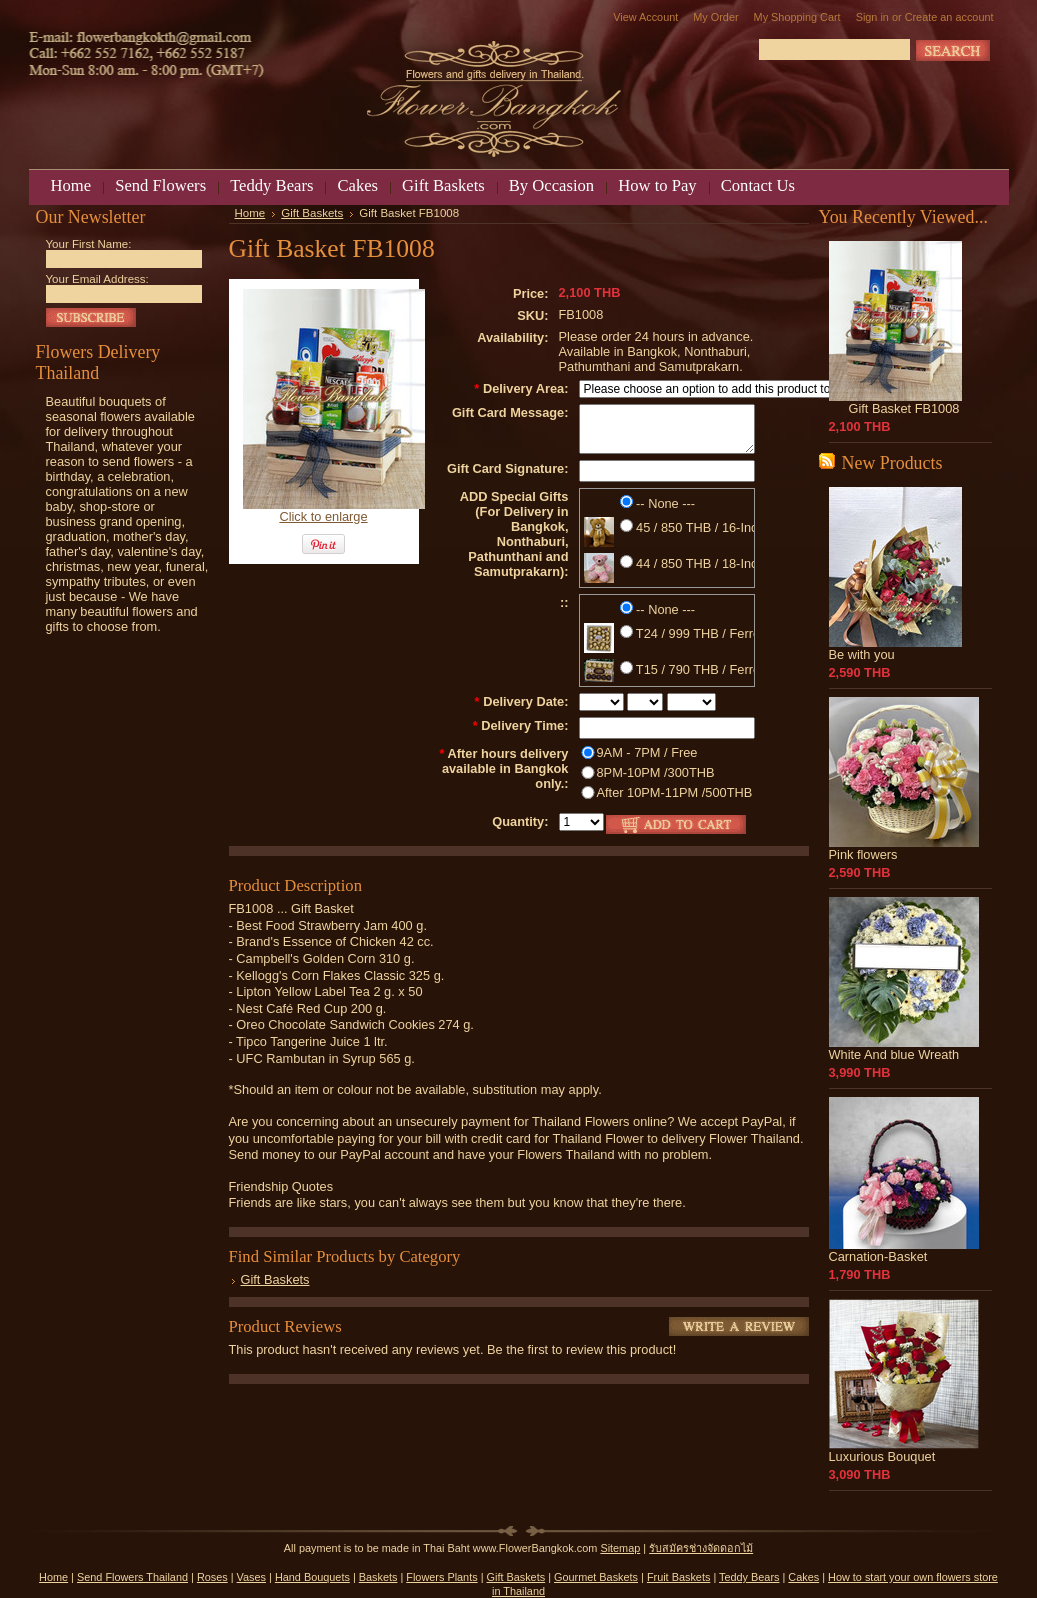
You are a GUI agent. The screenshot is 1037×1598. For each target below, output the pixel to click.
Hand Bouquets (312, 1577)
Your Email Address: (97, 279)
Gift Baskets (312, 213)
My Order (715, 17)
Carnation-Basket (878, 1256)
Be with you (862, 654)
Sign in (872, 17)
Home (250, 213)
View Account (645, 17)
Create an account (949, 17)
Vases (251, 1577)
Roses (212, 1577)
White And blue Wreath (894, 1054)
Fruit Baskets (678, 1577)
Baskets (378, 1577)
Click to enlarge (323, 516)
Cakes (803, 1577)
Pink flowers (863, 854)
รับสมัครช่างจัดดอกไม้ (701, 1548)
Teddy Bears (749, 1577)
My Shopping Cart (797, 17)
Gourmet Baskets (596, 1577)
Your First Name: (89, 244)
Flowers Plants (441, 1577)
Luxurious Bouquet (882, 1456)
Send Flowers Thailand (132, 1577)
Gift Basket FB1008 (904, 408)
